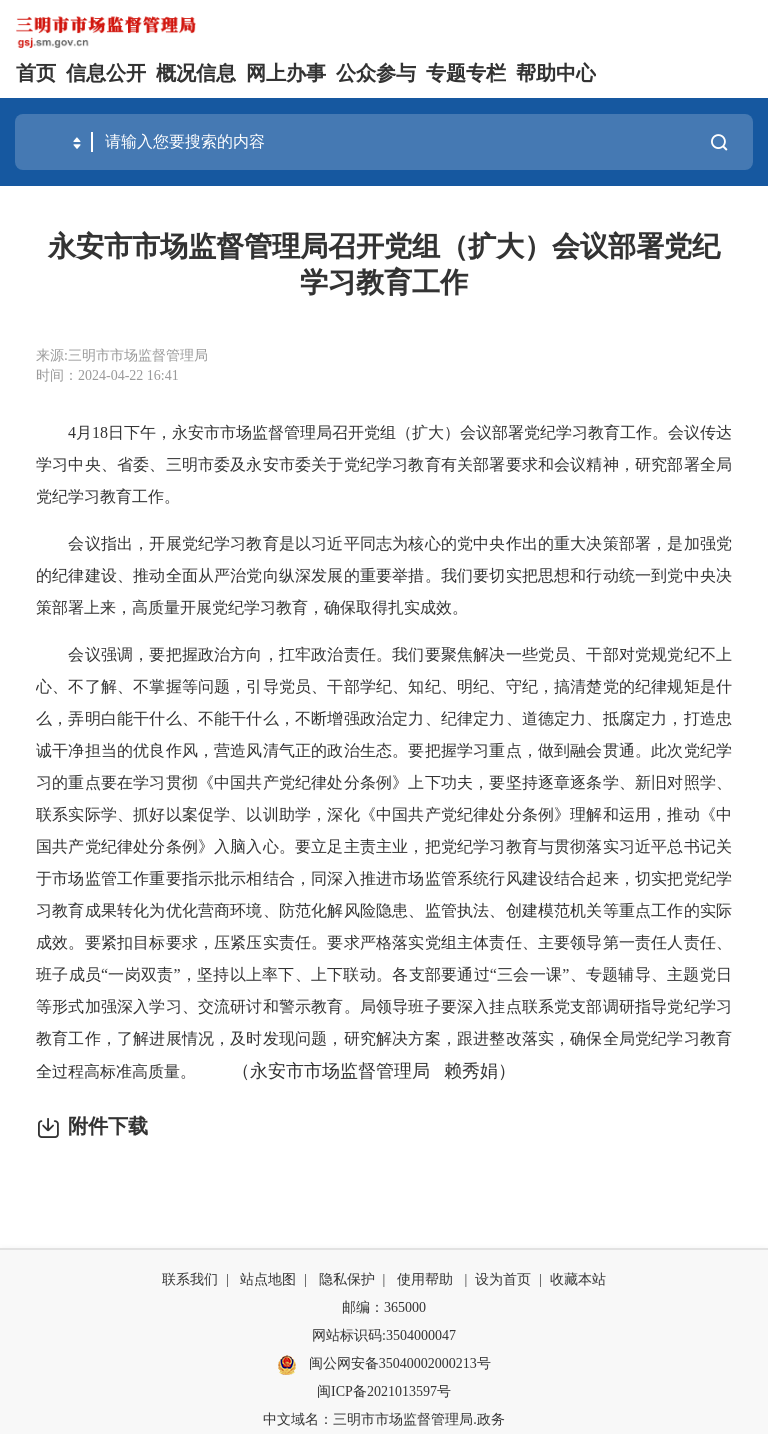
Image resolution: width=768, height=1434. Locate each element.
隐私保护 (347, 1279)
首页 (36, 73)
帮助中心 (556, 73)
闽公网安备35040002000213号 (384, 1365)
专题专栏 (466, 73)
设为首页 (503, 1279)
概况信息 (196, 73)
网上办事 (286, 73)
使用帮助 (425, 1279)
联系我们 (190, 1279)
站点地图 (268, 1279)
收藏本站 (578, 1279)
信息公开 (106, 73)
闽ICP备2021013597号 (384, 1391)
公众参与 (376, 73)
